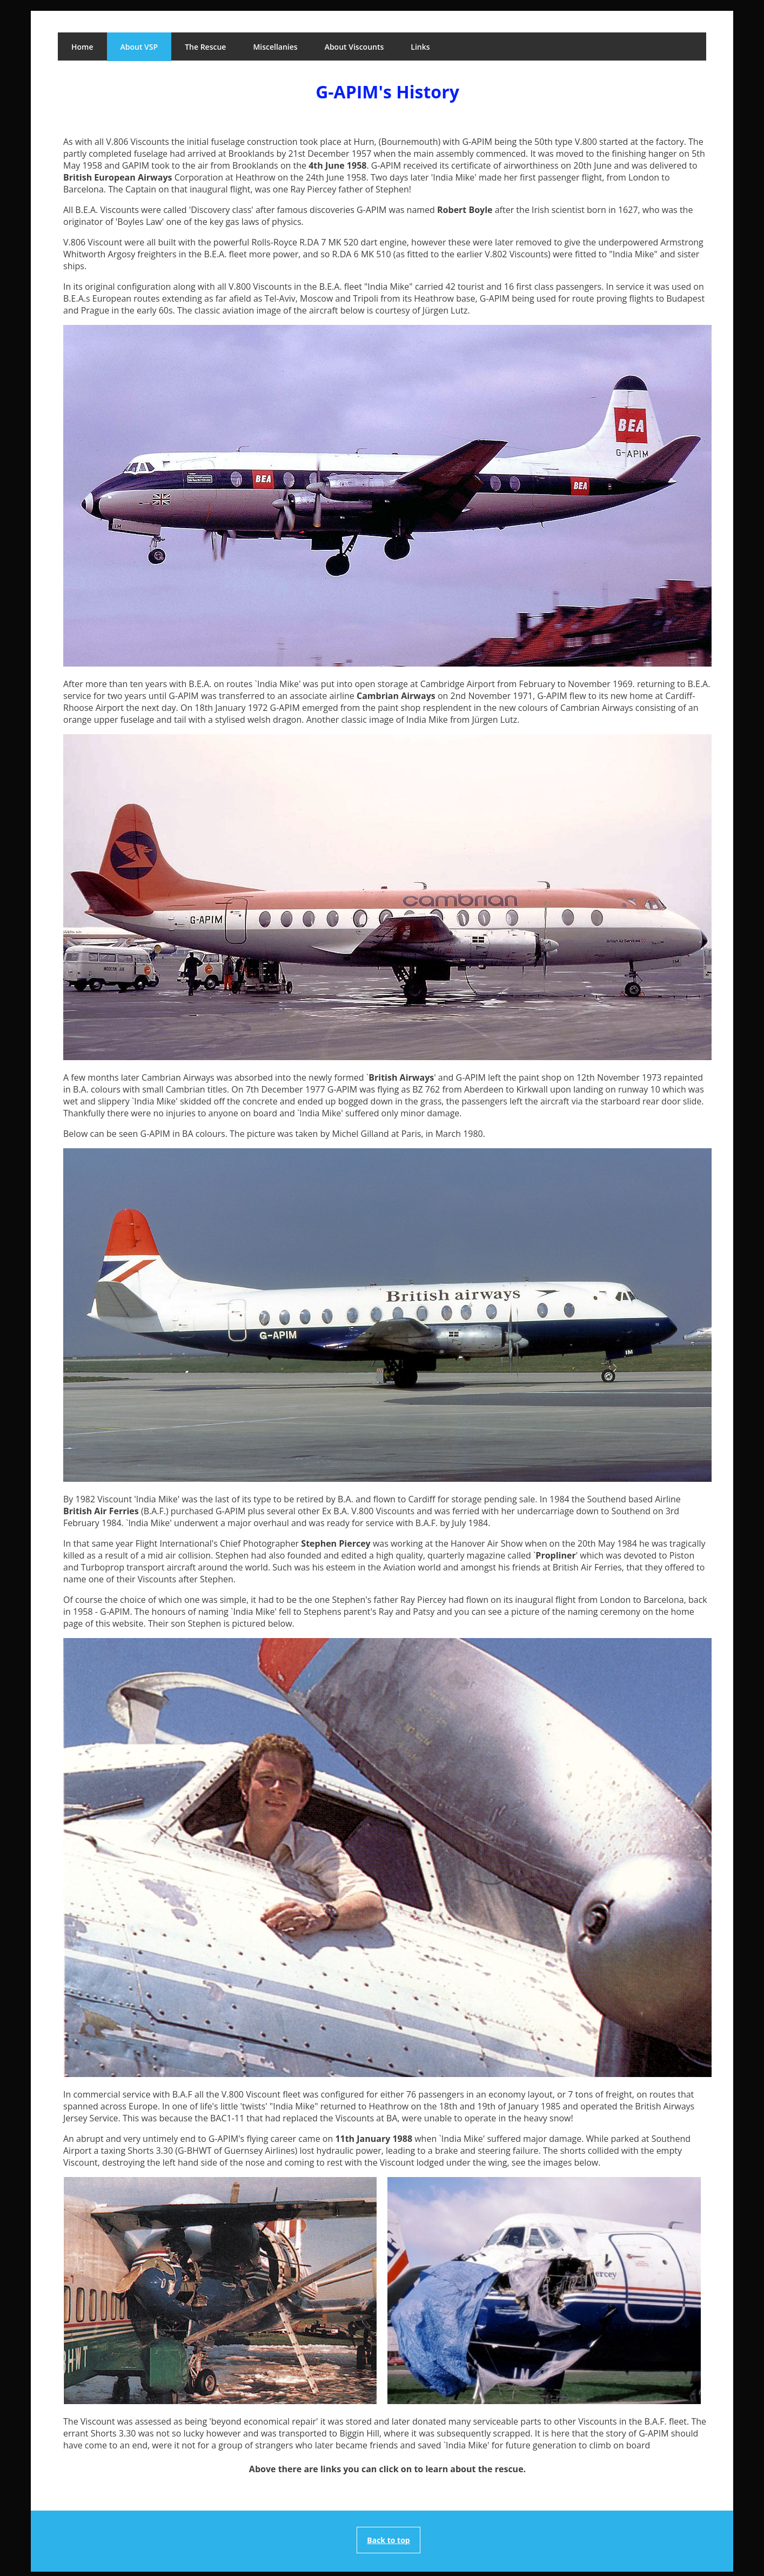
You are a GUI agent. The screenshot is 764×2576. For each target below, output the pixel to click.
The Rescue (205, 47)
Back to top (388, 2540)
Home (82, 47)
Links (420, 47)
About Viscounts (354, 47)
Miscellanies (275, 47)
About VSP (139, 47)
